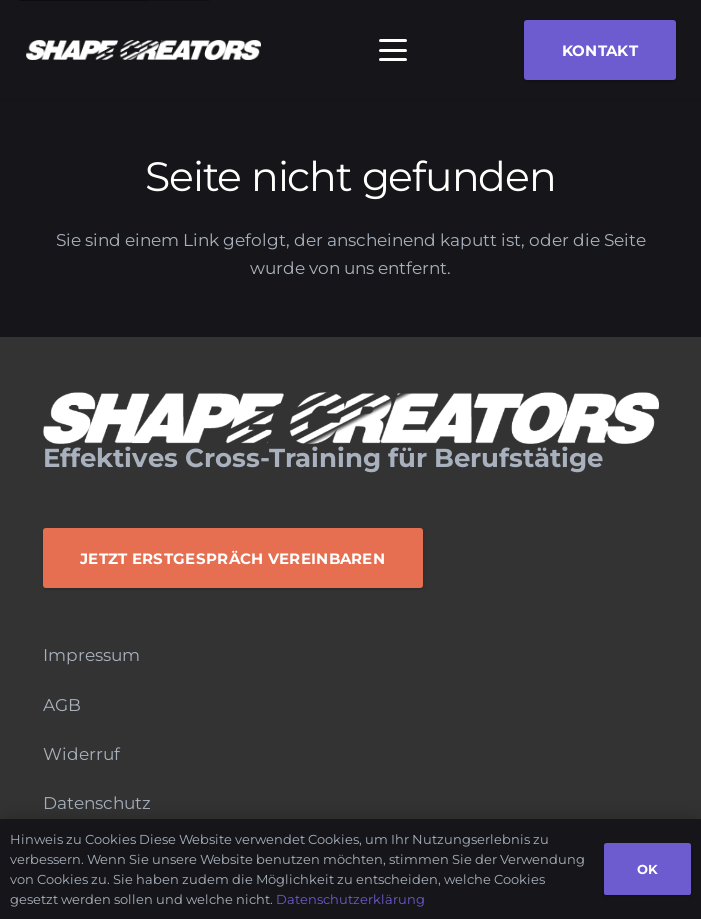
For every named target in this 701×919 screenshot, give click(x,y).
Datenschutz (97, 803)
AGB (62, 705)
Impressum (91, 655)
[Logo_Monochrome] (143, 50)
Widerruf (81, 754)
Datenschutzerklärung (350, 899)
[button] (392, 50)
